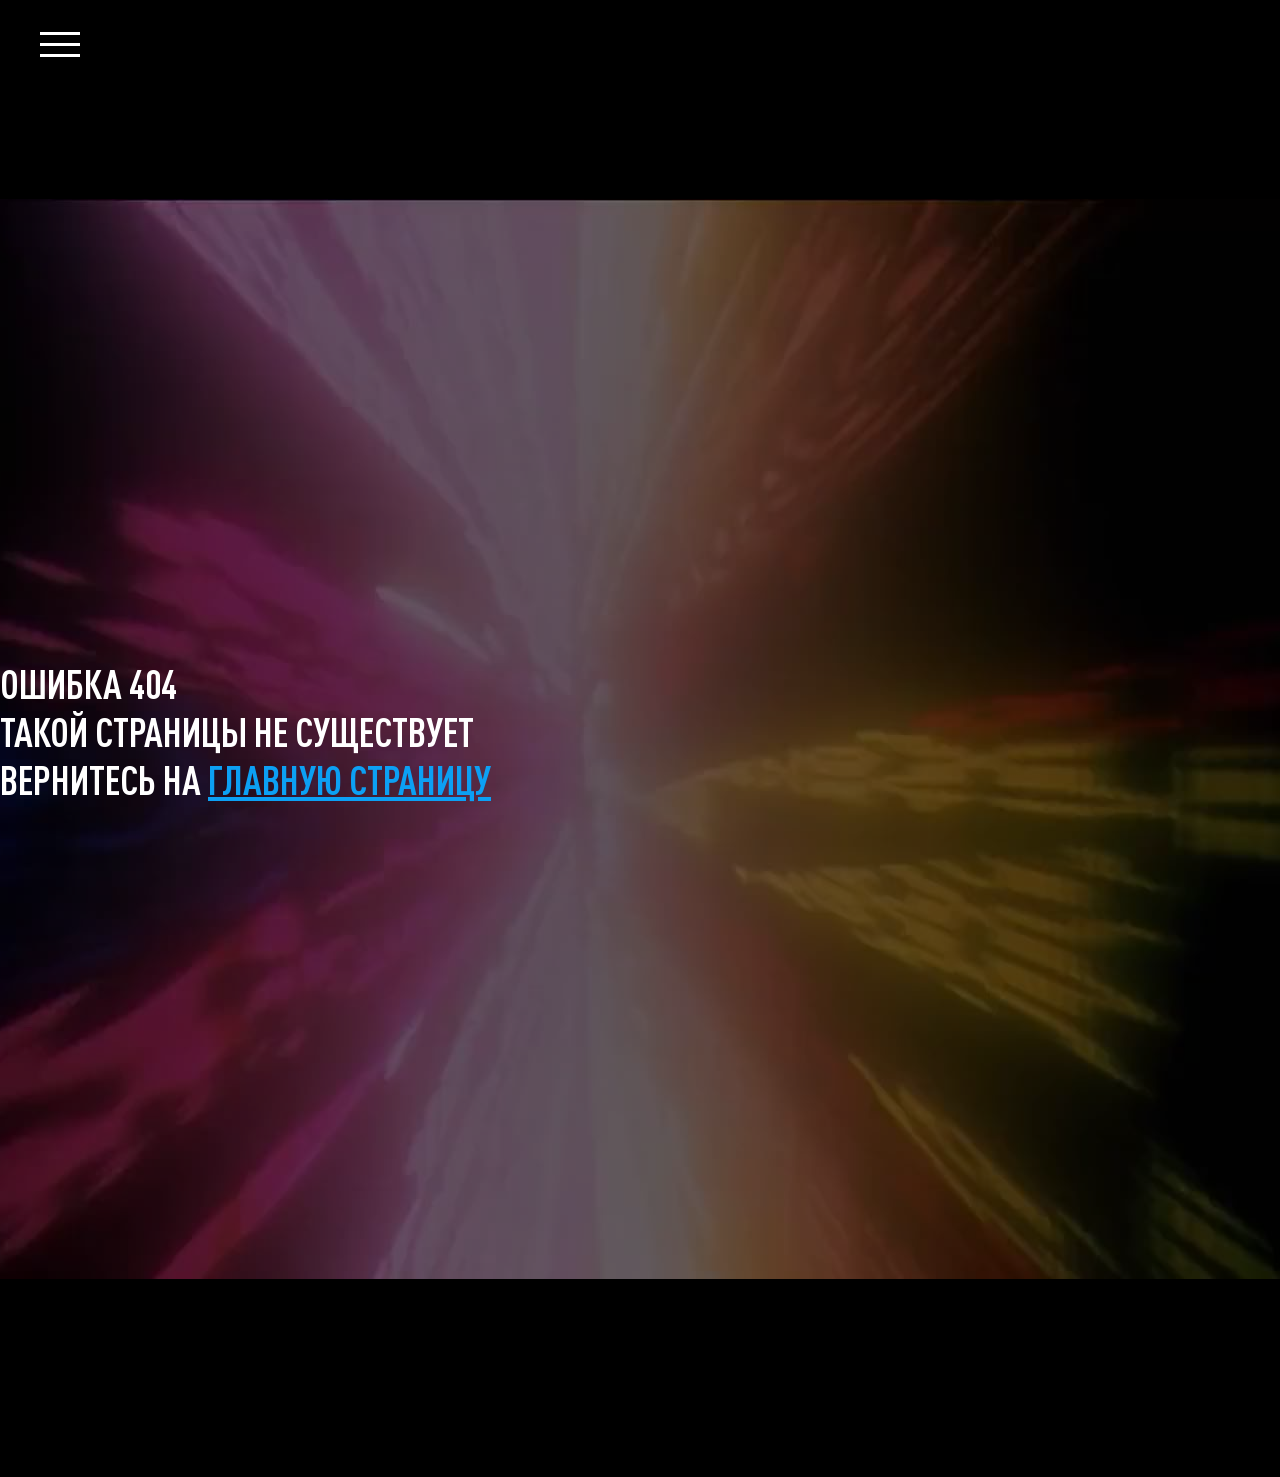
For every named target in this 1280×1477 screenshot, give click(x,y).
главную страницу (349, 779)
